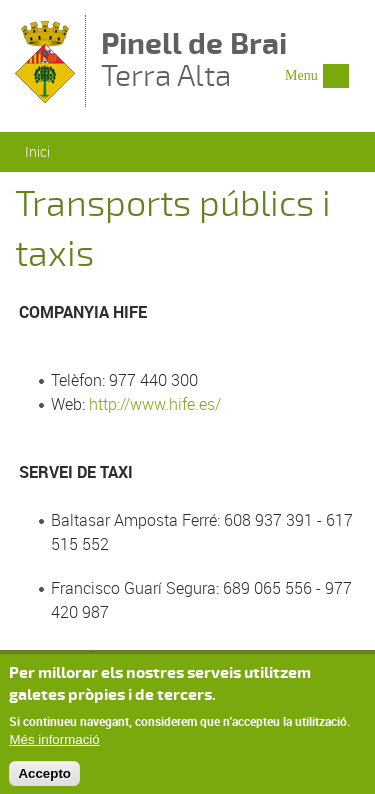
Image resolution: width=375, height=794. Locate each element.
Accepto (44, 779)
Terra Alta (194, 62)
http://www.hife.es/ (155, 404)
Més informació (54, 744)
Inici (37, 151)
